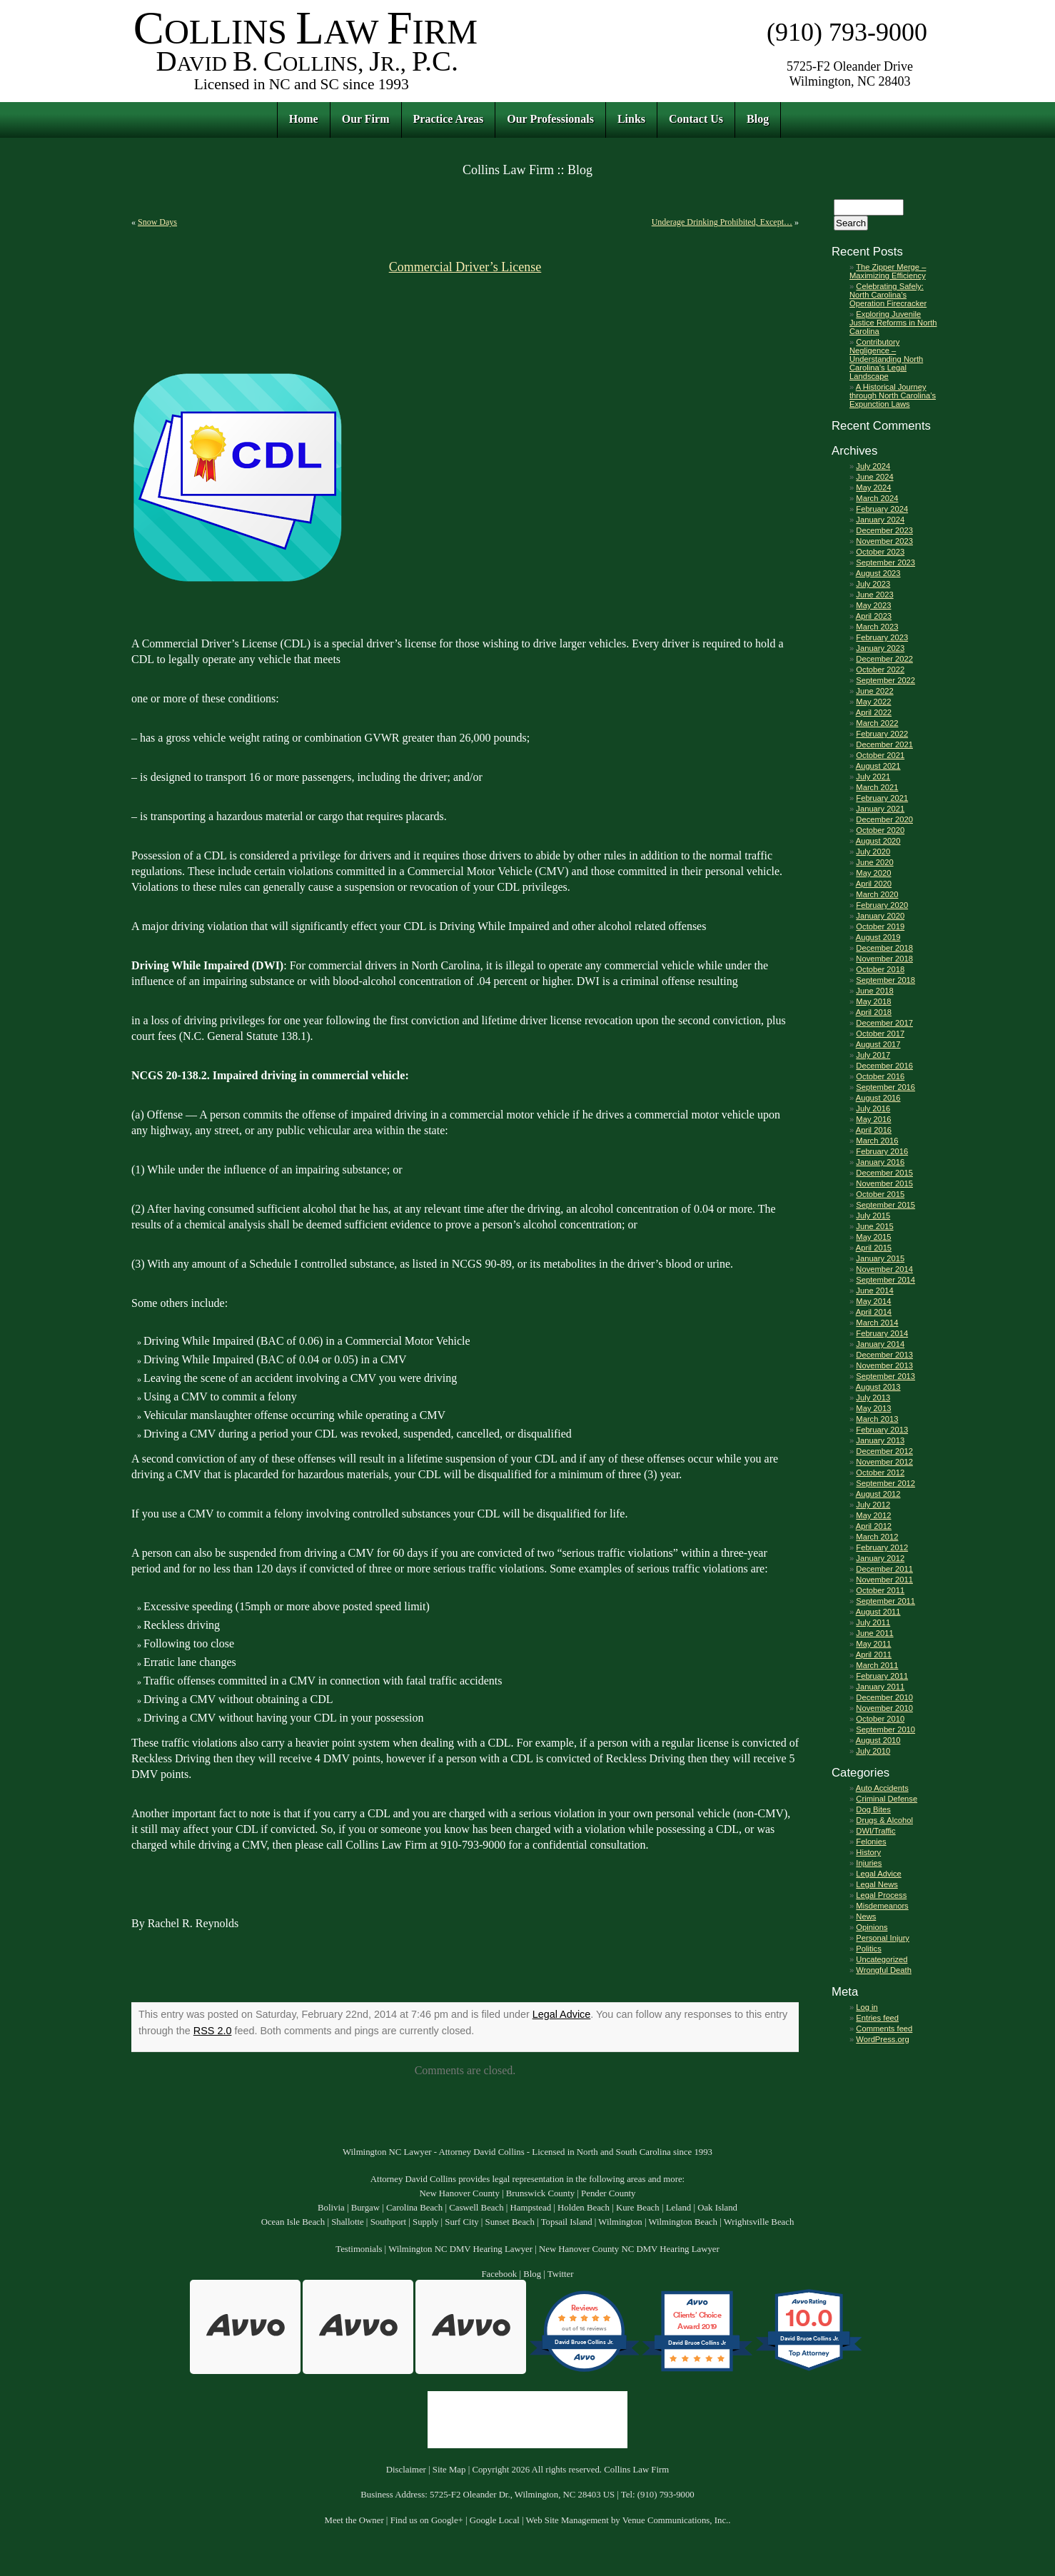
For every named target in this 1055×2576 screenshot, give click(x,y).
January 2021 (880, 808)
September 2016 (885, 1087)
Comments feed (884, 2028)
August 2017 (878, 1044)
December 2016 (884, 1065)
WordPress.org (882, 2039)
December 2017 (884, 1023)
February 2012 (882, 1547)
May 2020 (873, 873)
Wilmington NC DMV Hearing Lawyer (460, 2249)
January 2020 (880, 915)
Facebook (499, 2274)
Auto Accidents (882, 1788)
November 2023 (884, 541)
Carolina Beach (414, 2208)
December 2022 (884, 659)
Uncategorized (881, 1959)
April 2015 (874, 1247)
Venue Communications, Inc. (675, 2520)
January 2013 (880, 1440)
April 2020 (874, 883)
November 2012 (884, 1462)
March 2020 (877, 894)
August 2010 (878, 1740)
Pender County (608, 2193)
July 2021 (873, 776)
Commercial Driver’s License (465, 267)
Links (631, 119)
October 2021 (880, 755)
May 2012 (873, 1515)
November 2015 (884, 1183)
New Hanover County (459, 2193)
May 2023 (873, 605)
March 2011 (877, 1665)
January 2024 (880, 519)
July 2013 (873, 1397)
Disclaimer (406, 2470)
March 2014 (877, 1322)
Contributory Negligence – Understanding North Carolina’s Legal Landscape (886, 359)
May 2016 (873, 1119)
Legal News (876, 1884)
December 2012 (884, 1451)
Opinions (871, 1927)
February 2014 (882, 1333)
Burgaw (365, 2208)
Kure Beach (638, 2208)
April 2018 (874, 1012)
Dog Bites (873, 1809)
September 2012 (885, 1483)
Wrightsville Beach (759, 2222)
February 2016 (882, 1151)
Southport (388, 2222)
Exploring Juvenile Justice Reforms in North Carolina (893, 322)
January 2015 (880, 1258)
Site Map (449, 2470)
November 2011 (884, 1579)
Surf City (461, 2222)
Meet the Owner (354, 2520)
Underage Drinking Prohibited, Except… (722, 222)
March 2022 (877, 723)
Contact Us (696, 119)
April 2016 (874, 1130)
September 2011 (885, 1601)
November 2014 (884, 1269)
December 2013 (884, 1354)
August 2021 (878, 766)
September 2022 (885, 680)
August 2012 (878, 1494)
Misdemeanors (882, 1905)
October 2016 (880, 1076)
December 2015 (884, 1172)
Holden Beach (583, 2208)
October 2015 (880, 1194)
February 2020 (882, 905)
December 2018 (884, 948)
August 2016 (878, 1097)
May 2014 (873, 1301)
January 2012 (880, 1558)
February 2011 (882, 1676)
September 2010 (885, 1729)
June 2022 (874, 691)
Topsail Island (566, 2222)
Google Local (495, 2520)
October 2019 (880, 926)
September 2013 (885, 1376)
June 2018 (874, 990)
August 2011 (878, 1611)
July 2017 (873, 1055)
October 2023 (880, 551)
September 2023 (885, 562)
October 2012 (880, 1472)
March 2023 (877, 626)
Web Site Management (567, 2520)
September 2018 (885, 980)
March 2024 (877, 498)
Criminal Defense (886, 1798)
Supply (425, 2222)
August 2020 (878, 841)
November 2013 (884, 1365)
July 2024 (873, 466)
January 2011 (880, 1686)
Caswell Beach (476, 2208)
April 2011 (874, 1654)
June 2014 (874, 1290)
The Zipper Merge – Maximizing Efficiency (887, 271)
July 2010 (873, 1751)
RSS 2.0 (212, 2030)
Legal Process (881, 1895)
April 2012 (874, 1526)
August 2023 (878, 573)
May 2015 (873, 1237)
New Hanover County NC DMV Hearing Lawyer (629, 2249)
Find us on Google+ (426, 2520)
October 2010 (880, 1718)
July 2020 (873, 851)
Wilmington (620, 2222)
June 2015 (874, 1226)
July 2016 (873, 1108)
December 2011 (884, 1569)
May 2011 (873, 1644)
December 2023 (884, 530)
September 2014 (885, 1280)
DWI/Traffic (875, 1831)
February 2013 (882, 1429)
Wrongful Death (884, 1970)
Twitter (560, 2274)
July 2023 (873, 584)
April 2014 (874, 1312)
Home (303, 119)
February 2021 (882, 798)
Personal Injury (882, 1938)
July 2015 (873, 1215)
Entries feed (877, 2018)
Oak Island (717, 2208)
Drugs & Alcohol (884, 1820)
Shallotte (347, 2222)
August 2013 (878, 1387)
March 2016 (877, 1140)
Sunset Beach (510, 2222)
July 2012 (873, 1504)
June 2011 (874, 1633)
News (866, 1916)
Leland (679, 2208)
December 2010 (884, 1697)
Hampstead (531, 2208)
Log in (866, 2007)
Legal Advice (561, 2014)
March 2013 (877, 1419)
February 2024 (882, 509)
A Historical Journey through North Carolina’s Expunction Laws (892, 395)
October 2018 (880, 969)
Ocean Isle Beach (293, 2222)
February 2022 (882, 733)
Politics (868, 1948)
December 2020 (884, 819)
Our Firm (366, 119)
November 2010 (884, 1708)
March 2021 (877, 787)
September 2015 (885, 1205)
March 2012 (877, 1536)
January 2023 (880, 648)
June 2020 (874, 862)
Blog (758, 119)
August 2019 (878, 937)
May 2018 (873, 1001)
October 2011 (880, 1590)
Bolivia (331, 2208)
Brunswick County (540, 2193)
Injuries (869, 1863)
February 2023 (882, 637)
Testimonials (358, 2249)
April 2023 (874, 616)
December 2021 (884, 744)
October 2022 (880, 669)
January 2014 (880, 1344)
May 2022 (873, 701)
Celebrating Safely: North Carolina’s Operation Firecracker (888, 295)
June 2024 (874, 477)
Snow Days (157, 222)
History (868, 1852)
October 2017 (880, 1033)
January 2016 (880, 1162)
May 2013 (873, 1408)
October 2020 (880, 830)
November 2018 (884, 958)
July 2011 (873, 1622)
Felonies (871, 1841)
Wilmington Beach (682, 2222)
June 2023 (874, 594)
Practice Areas (448, 119)
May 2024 (873, 487)
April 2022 (874, 712)
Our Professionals (550, 119)
